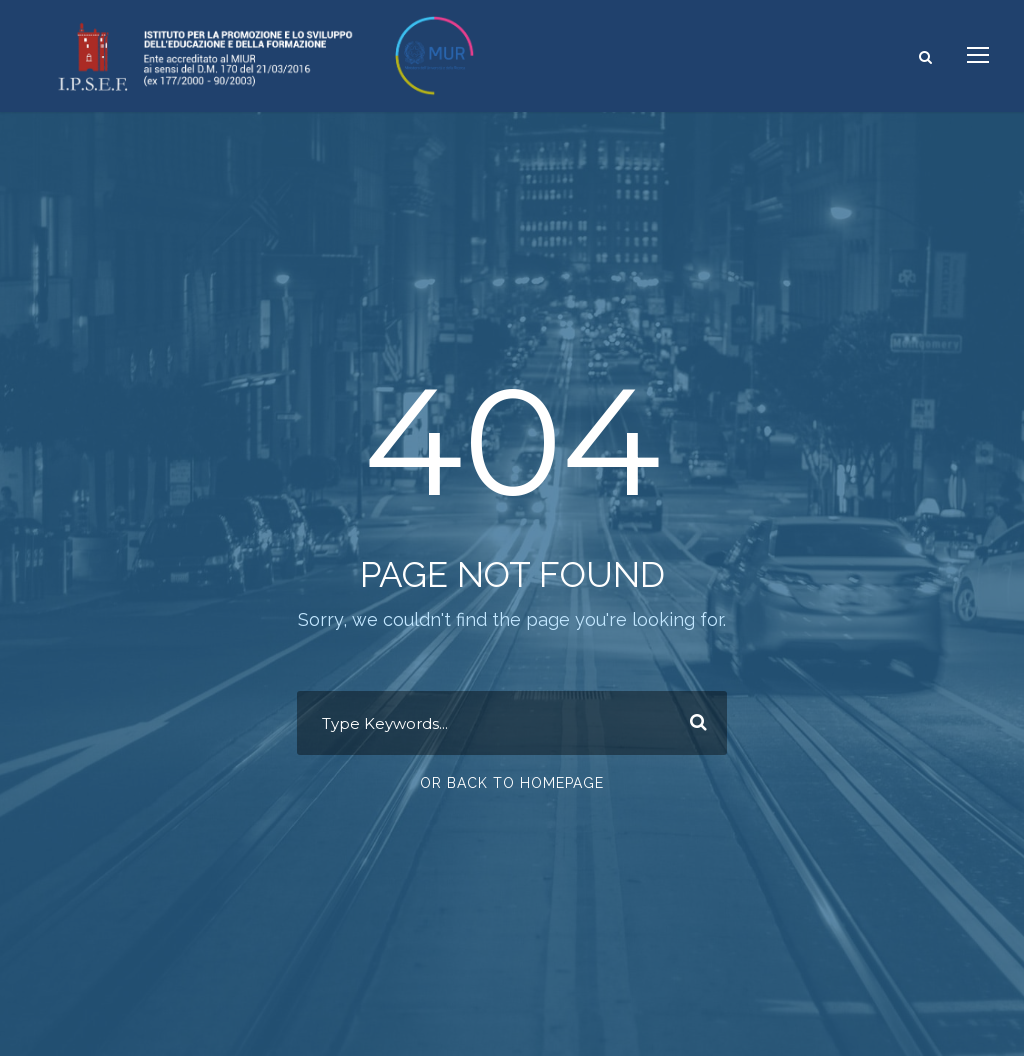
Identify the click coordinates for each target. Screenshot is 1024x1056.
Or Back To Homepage (512, 783)
